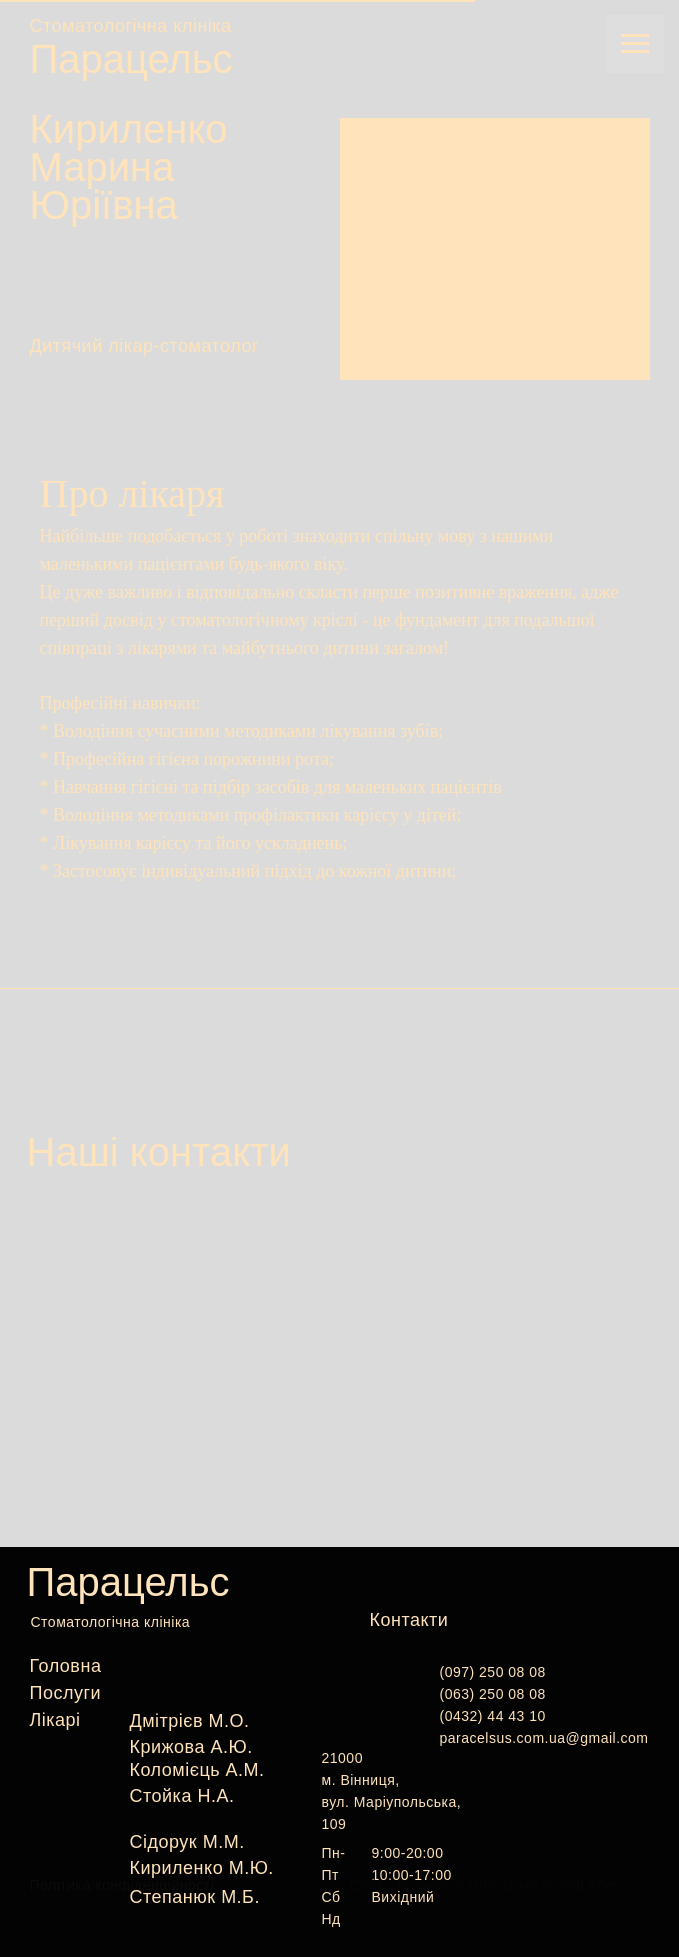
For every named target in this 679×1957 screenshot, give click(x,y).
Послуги (66, 1693)
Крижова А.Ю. (191, 1747)
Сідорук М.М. (187, 1842)
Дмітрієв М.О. (190, 1721)
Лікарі (55, 1720)
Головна (66, 1666)
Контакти (409, 1620)
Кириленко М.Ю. (202, 1868)
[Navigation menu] (635, 44)
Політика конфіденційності (122, 1885)
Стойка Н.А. (182, 1796)
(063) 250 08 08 (493, 1694)
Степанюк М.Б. (195, 1897)
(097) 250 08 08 (493, 1672)
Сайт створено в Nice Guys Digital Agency (494, 1885)
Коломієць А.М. (197, 1770)
